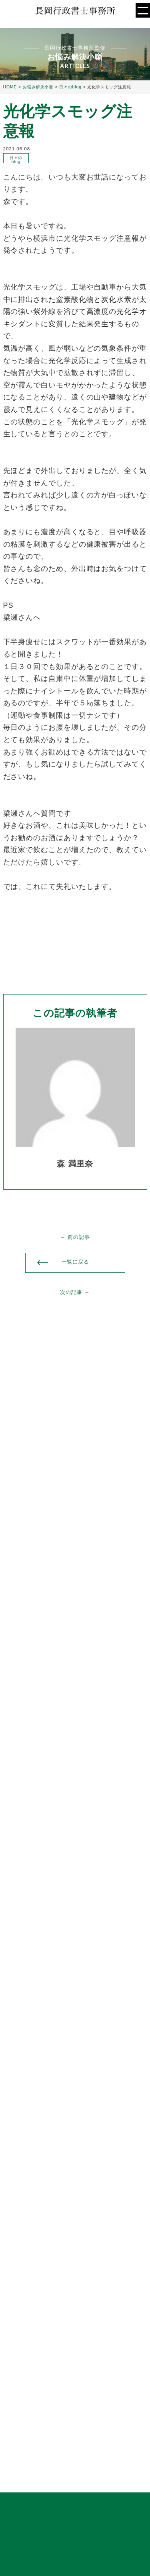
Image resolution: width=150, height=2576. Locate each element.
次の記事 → (75, 1292)
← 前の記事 (75, 1237)
